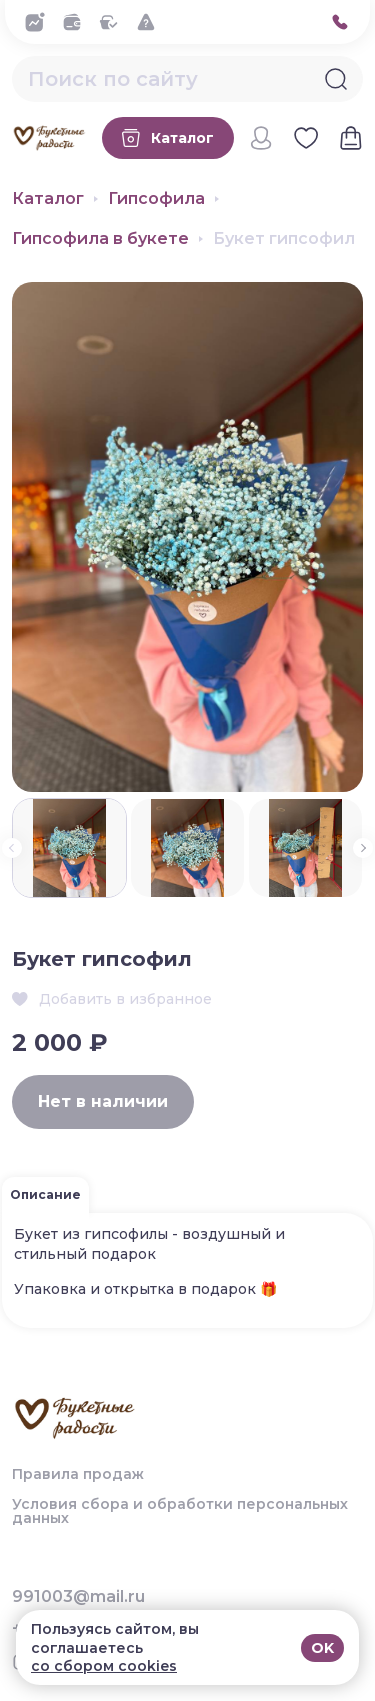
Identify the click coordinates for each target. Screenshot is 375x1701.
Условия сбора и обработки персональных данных (180, 1511)
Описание (45, 1194)
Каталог (48, 199)
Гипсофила (156, 199)
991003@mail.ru (78, 1597)
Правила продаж (78, 1474)
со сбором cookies (104, 1666)
